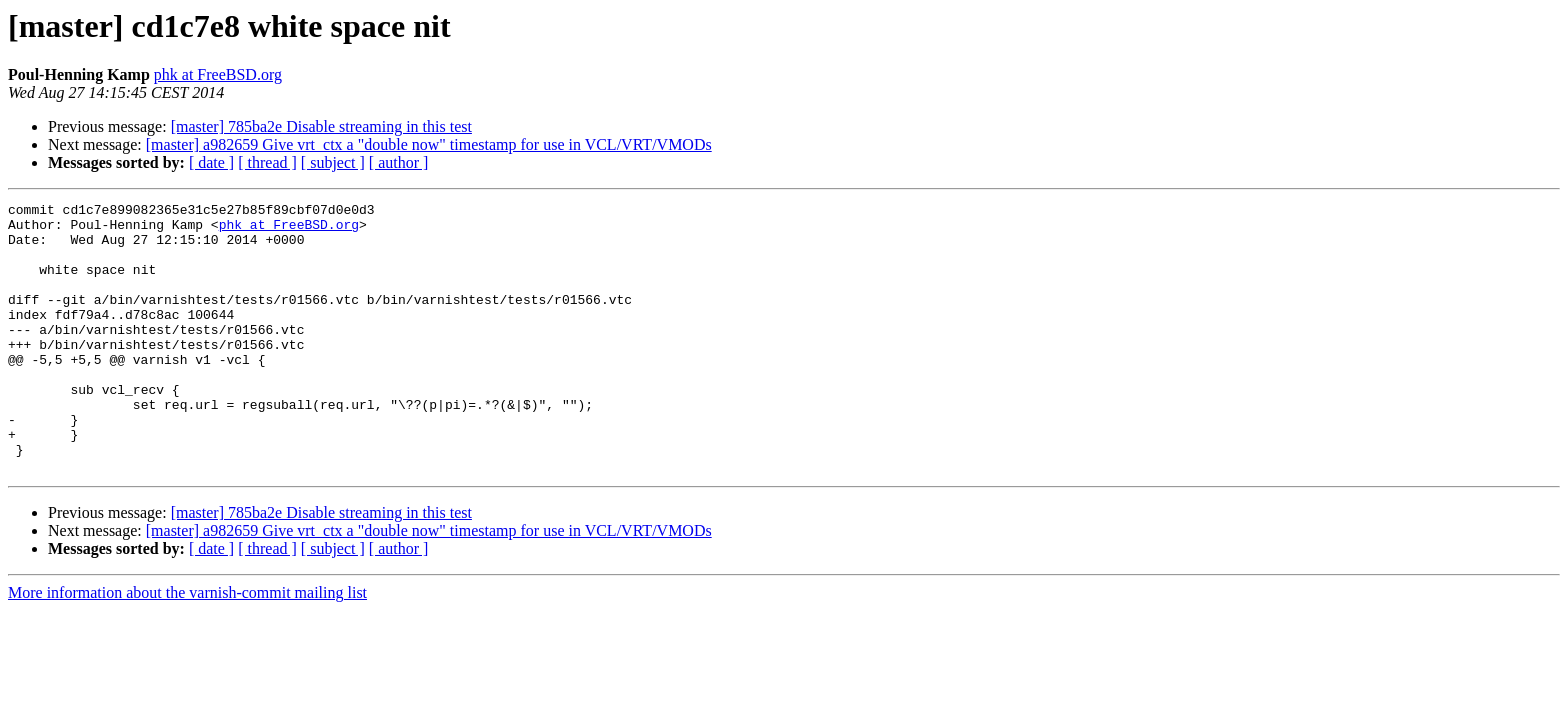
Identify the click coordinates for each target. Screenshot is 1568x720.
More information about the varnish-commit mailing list (187, 646)
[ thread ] (267, 162)
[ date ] (211, 162)
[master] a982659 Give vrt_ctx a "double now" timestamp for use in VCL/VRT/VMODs (429, 144)
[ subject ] (333, 162)
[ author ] (399, 162)
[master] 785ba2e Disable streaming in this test (321, 126)
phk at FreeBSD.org (218, 74)
